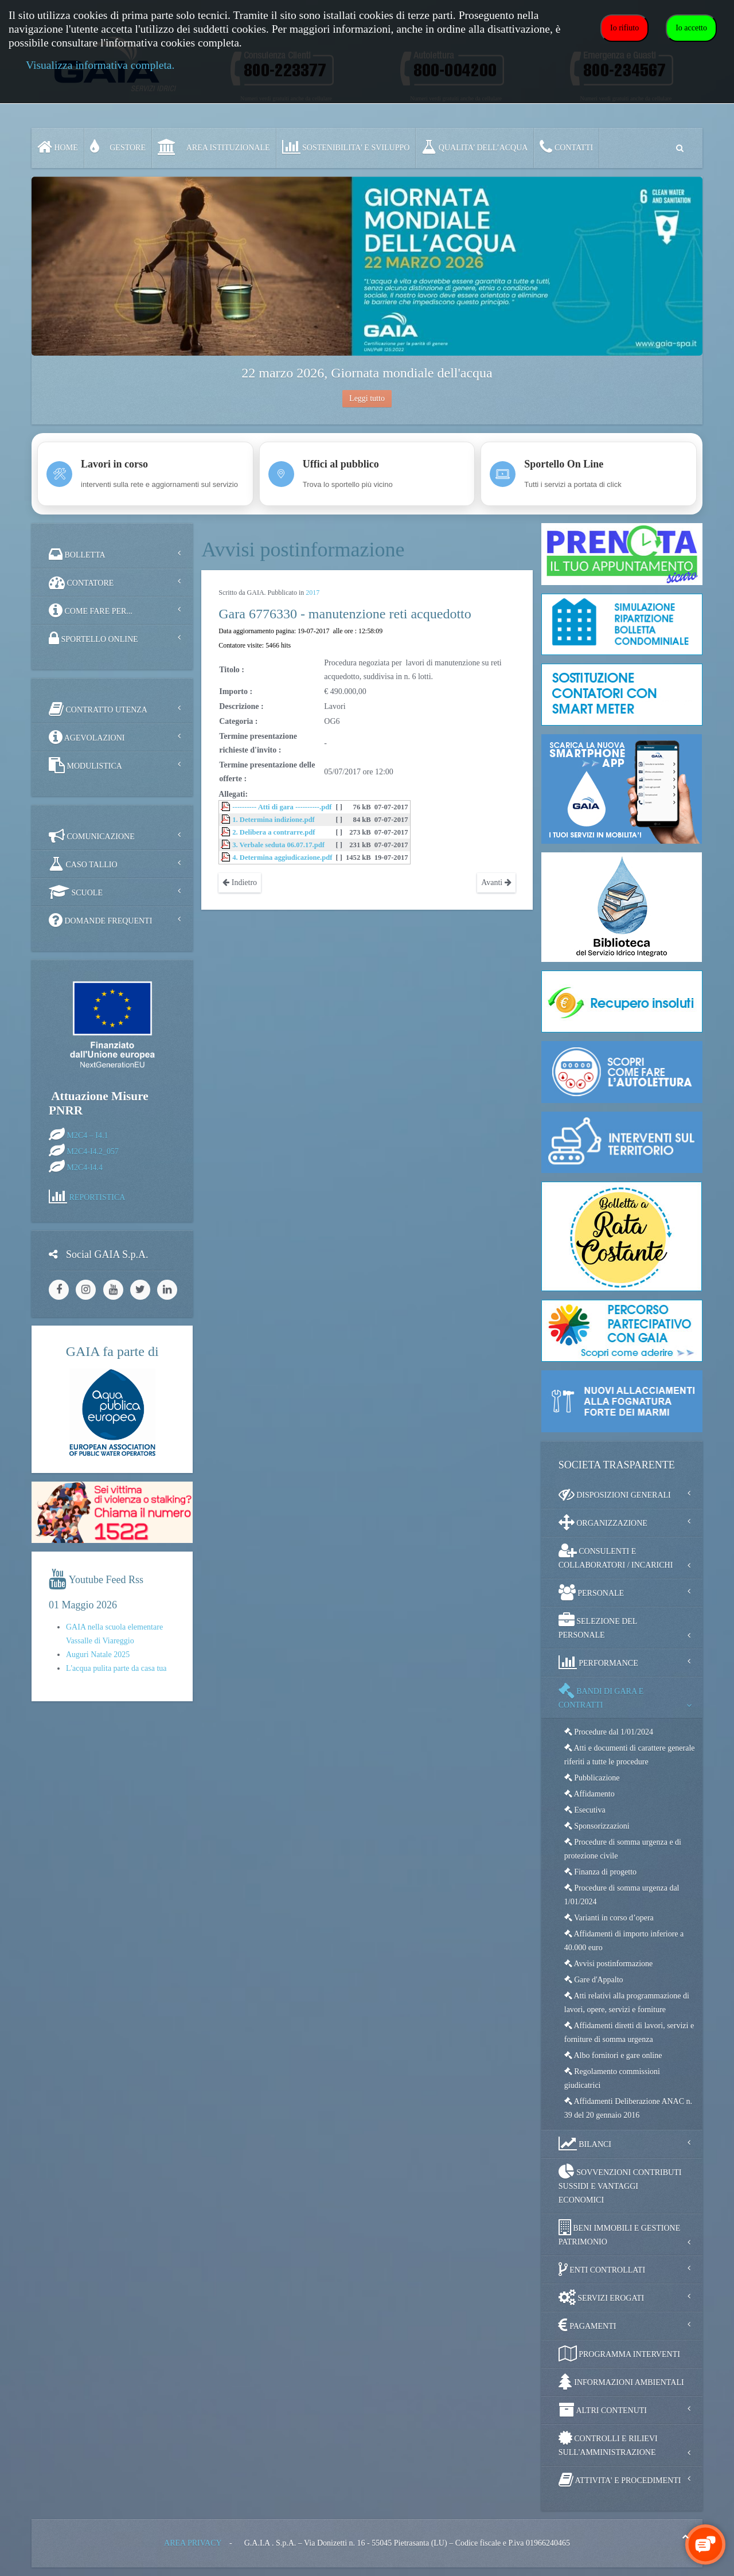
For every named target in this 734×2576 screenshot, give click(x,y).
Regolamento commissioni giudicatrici (612, 2078)
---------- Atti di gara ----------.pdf (281, 807)
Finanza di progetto (600, 1872)
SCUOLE (76, 892)
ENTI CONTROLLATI (602, 2269)
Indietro (239, 882)
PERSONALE (591, 1592)
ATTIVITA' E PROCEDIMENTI (620, 2480)
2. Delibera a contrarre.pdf (273, 832)
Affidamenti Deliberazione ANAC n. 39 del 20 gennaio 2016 (628, 2108)
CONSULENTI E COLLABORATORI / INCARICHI (616, 1555)
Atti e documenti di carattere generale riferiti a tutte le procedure (629, 1755)
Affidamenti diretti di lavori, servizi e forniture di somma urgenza (629, 2032)
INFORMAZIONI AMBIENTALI (621, 2382)
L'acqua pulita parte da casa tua (116, 1668)
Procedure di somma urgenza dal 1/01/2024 (622, 1895)
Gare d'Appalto (593, 1979)
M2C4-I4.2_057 (93, 1151)
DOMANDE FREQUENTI (100, 920)
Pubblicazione (592, 1778)
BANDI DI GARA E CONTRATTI (601, 1695)
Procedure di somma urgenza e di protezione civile (622, 1849)
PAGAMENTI (587, 2325)
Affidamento (589, 1794)
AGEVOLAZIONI (86, 737)
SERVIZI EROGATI (601, 2297)
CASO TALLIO (83, 864)
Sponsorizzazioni (597, 1826)
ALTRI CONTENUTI (603, 2410)
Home (57, 147)
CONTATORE (81, 582)
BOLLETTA (77, 554)
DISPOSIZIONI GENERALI (615, 1494)
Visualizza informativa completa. (100, 65)
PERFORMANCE (598, 1662)
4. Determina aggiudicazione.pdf (282, 858)
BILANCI (585, 2143)
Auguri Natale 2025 (98, 1654)
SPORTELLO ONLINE (93, 638)
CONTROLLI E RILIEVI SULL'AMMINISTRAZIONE (608, 2443)
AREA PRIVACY (192, 2543)
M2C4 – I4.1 (87, 1135)
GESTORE (118, 147)
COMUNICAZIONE (92, 836)
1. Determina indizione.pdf (273, 820)
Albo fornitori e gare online (613, 2055)
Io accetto (691, 28)
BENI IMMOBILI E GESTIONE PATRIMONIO (620, 2232)
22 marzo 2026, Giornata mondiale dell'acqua (367, 372)
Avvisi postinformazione (608, 1963)
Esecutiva (585, 1810)
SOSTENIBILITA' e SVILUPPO (346, 147)
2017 (312, 593)
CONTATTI (566, 147)
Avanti (496, 882)
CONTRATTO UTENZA (98, 709)
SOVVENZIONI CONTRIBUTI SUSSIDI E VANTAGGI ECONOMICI (620, 2184)
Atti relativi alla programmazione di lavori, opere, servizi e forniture (626, 2003)
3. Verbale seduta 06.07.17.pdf (278, 845)
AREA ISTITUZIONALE (214, 147)
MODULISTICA (85, 765)
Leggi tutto (367, 398)
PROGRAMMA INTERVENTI (619, 2353)
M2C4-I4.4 (85, 1167)
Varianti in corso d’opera (609, 1918)
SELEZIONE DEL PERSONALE (598, 1625)
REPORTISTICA (97, 1196)
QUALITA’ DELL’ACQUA (474, 147)
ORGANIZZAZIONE (603, 1522)
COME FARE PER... (90, 610)
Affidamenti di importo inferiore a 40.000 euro (624, 1941)
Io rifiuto (624, 28)
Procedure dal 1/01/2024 (608, 1732)
